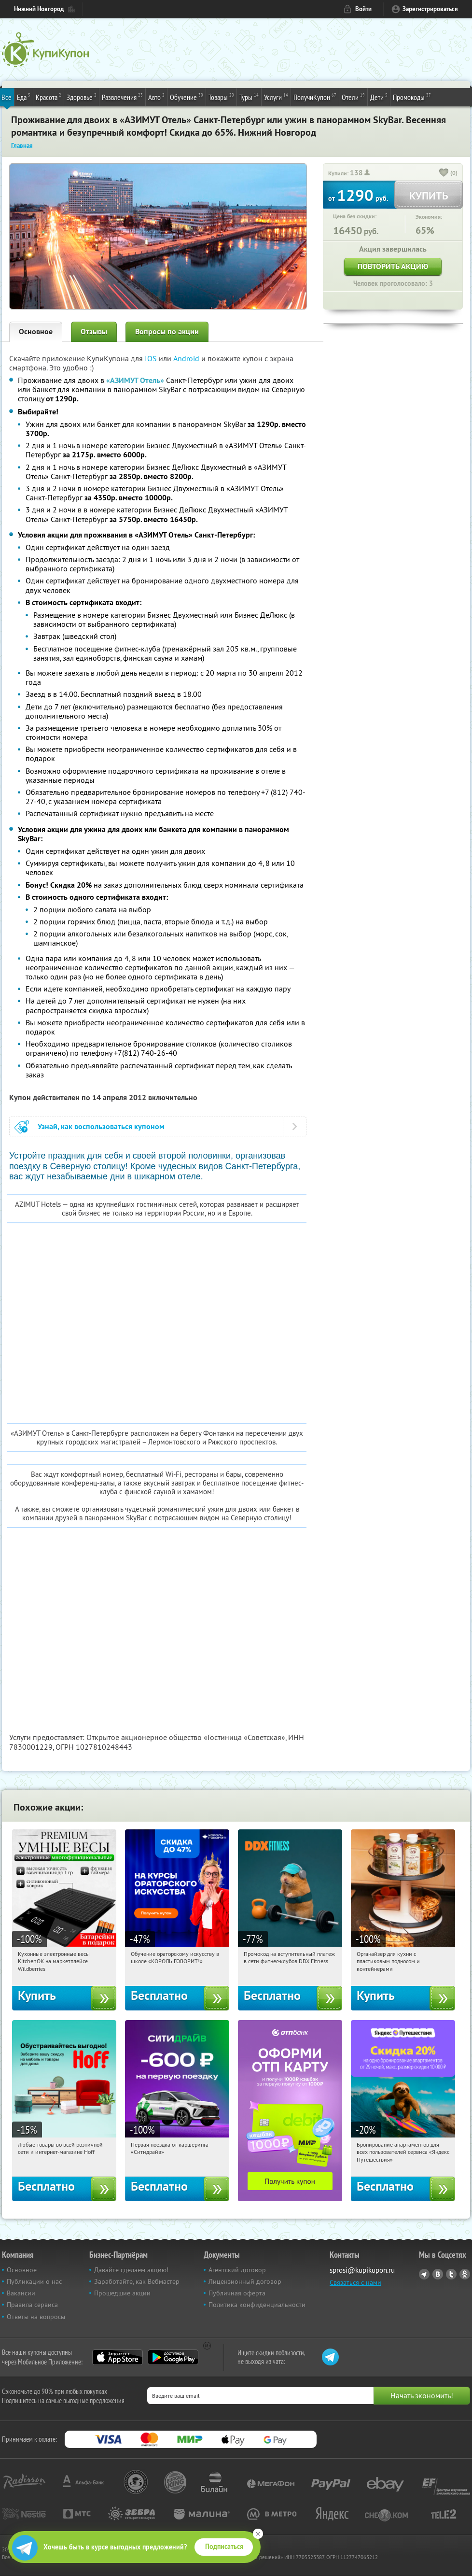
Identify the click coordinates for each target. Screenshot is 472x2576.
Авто (156, 96)
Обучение (186, 96)
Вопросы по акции (167, 331)
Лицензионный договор (244, 2281)
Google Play (173, 2357)
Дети (379, 96)
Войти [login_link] (363, 9)
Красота (48, 96)
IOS (152, 358)
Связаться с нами (355, 2282)
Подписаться (224, 2546)
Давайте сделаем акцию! (131, 2269)
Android (187, 358)
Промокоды (412, 96)
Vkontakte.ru (437, 2274)
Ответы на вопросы (36, 2316)
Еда (23, 96)
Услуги (276, 96)
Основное (36, 331)
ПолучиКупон (314, 96)
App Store (117, 2357)
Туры (249, 96)
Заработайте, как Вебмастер (137, 2281)
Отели (353, 96)
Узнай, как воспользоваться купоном (101, 1126)
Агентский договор (237, 2269)
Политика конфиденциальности (256, 2304)
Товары (221, 96)
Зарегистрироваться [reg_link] (430, 9)
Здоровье (82, 96)
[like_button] (444, 173)
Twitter (451, 2274)
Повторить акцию (393, 266)
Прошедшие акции (122, 2293)
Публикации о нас (34, 2281)
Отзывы (94, 331)
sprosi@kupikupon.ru (362, 2270)
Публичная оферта (236, 2293)
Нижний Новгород (39, 9)
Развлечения (122, 96)
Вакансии (21, 2293)
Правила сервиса (32, 2304)
